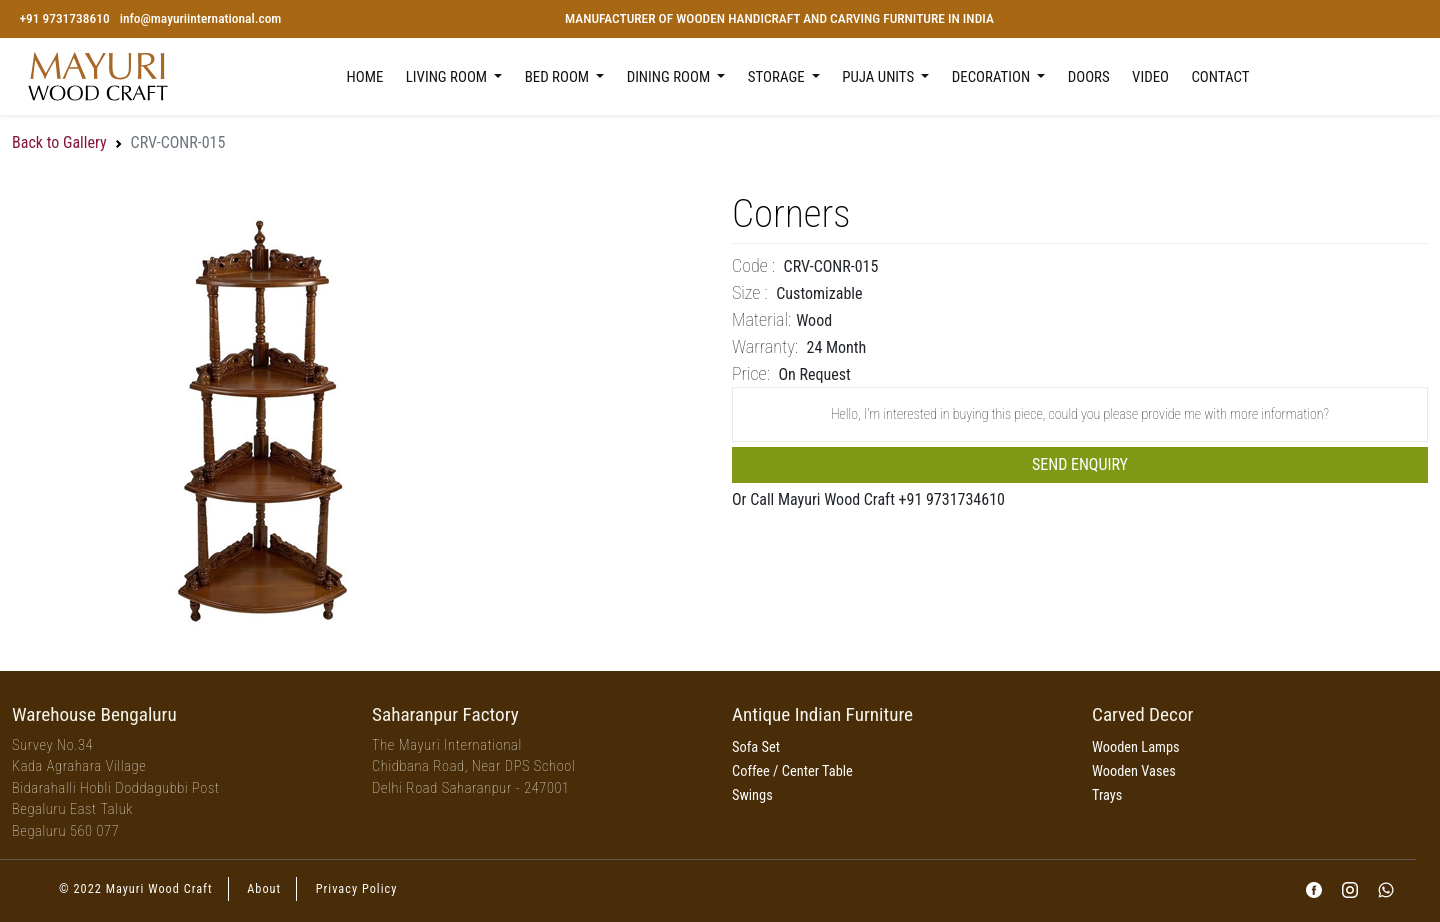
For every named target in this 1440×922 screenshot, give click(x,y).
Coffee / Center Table (792, 771)
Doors (1089, 77)
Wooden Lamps (1136, 747)
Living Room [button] (448, 77)
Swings (752, 795)
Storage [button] (778, 77)
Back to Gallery (59, 142)
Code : (753, 265)
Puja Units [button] (879, 77)
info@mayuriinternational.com (201, 18)
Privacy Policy (357, 889)
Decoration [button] (993, 77)
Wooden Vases (1134, 771)
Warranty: (765, 346)
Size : (750, 292)
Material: (761, 319)
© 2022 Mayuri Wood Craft (136, 889)
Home (365, 77)
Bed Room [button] (559, 77)
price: (751, 373)
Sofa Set (756, 747)
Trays (1107, 795)
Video (1150, 77)
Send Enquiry (1080, 464)
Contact (1220, 77)
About (264, 889)
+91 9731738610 (64, 18)
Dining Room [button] (670, 77)
